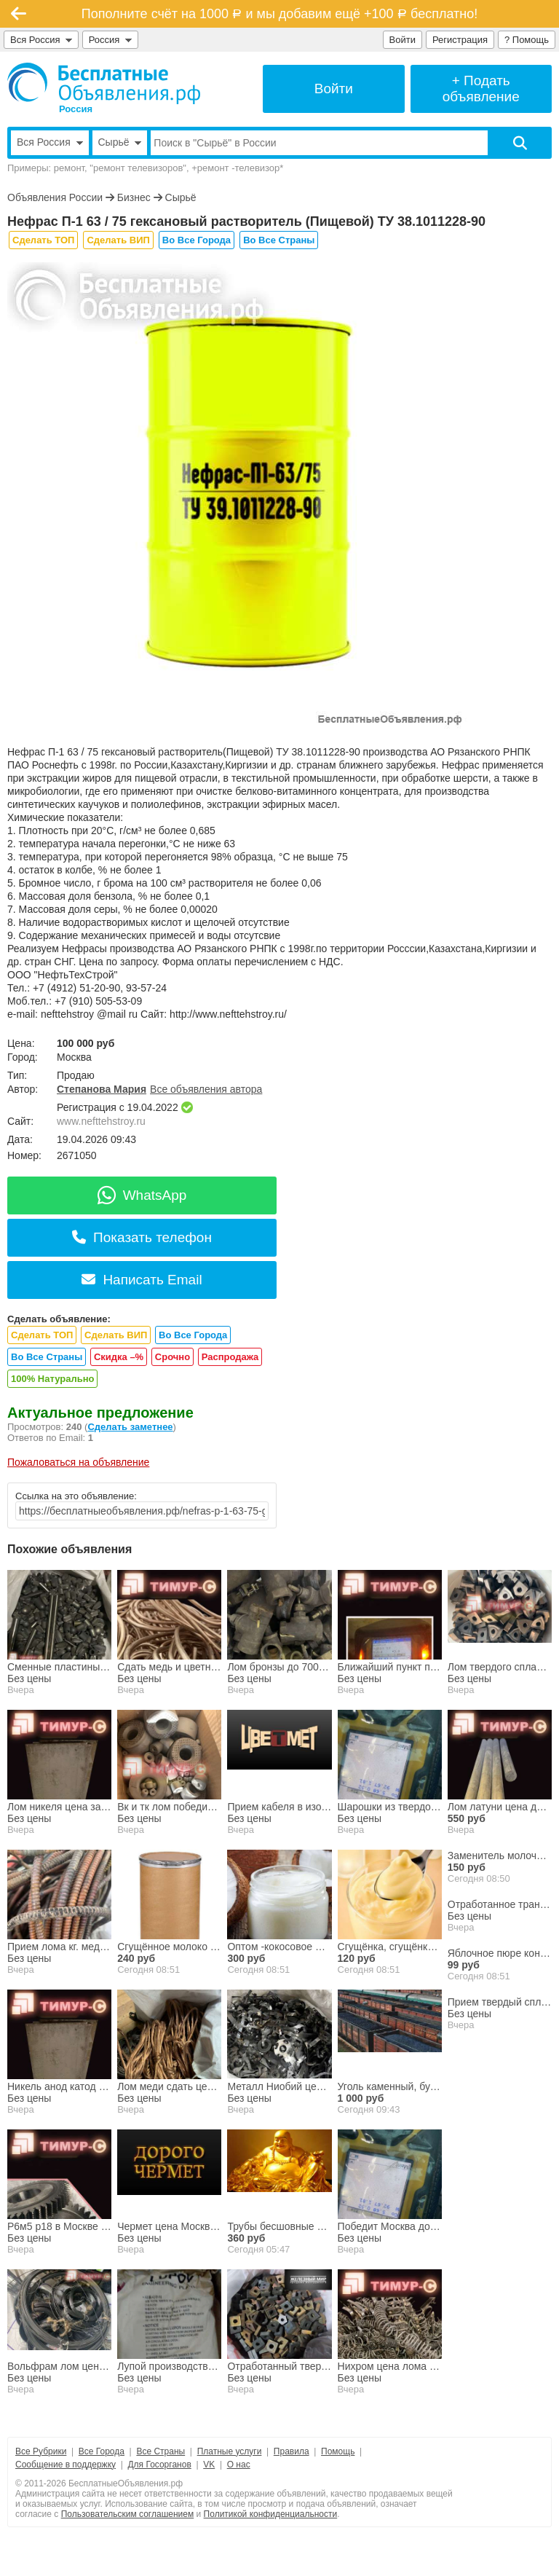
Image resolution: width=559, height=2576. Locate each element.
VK (209, 2464)
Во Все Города (196, 240)
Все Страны (160, 2451)
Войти (402, 39)
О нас (238, 2464)
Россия (110, 39)
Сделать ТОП (43, 240)
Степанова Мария (101, 1089)
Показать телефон (142, 1237)
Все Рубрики (40, 2451)
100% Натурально (52, 1378)
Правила (291, 2451)
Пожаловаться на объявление (78, 1462)
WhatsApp (142, 1195)
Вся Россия (41, 39)
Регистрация (460, 39)
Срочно (172, 1356)
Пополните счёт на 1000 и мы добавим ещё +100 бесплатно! (279, 14)
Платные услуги (229, 2451)
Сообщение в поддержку (65, 2464)
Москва (74, 1057)
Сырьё (181, 197)
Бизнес (134, 197)
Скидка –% (118, 1356)
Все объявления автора (206, 1089)
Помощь (337, 2451)
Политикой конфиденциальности (271, 2514)
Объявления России (55, 197)
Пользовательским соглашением (127, 2514)
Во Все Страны (278, 240)
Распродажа (230, 1356)
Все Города (101, 2451)
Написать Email (142, 1279)
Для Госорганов (159, 2464)
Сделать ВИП (118, 240)
